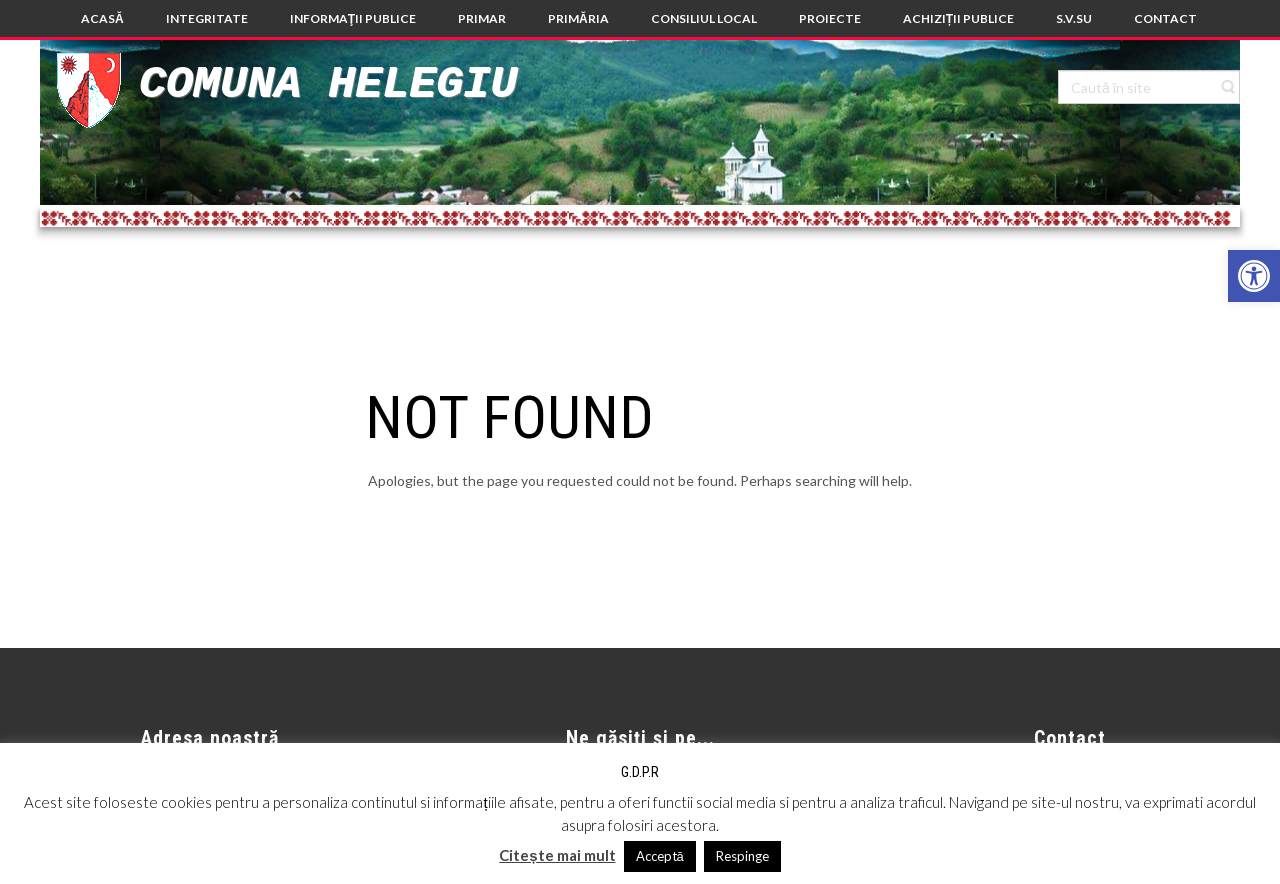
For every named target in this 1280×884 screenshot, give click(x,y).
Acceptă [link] (660, 856)
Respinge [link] (742, 856)
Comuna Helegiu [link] (328, 84)
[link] (1254, 276)
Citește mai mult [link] (557, 855)
